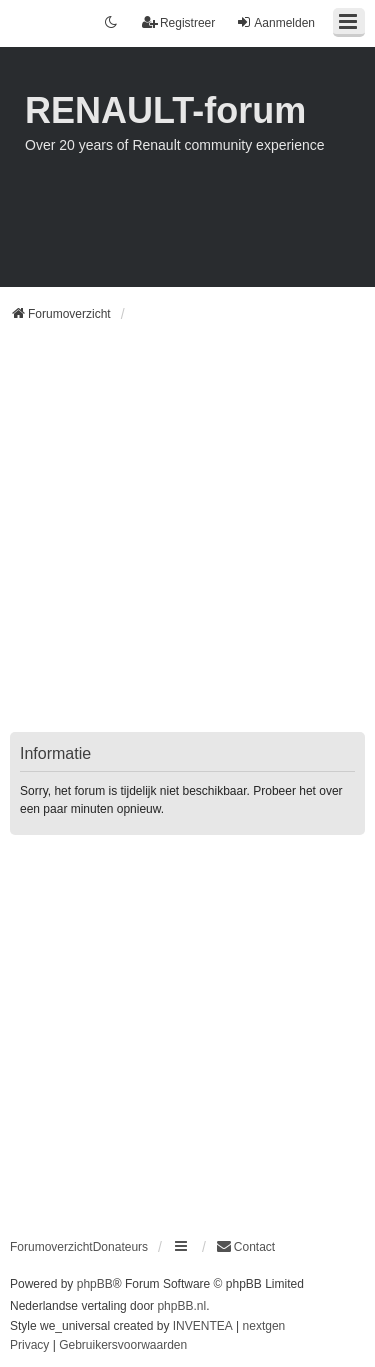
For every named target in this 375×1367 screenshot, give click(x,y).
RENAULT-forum (165, 110)
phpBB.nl (181, 1306)
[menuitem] (245, 1247)
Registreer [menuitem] (178, 22)
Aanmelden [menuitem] (275, 22)
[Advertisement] (187, 539)
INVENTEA (203, 1326)
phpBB (95, 1284)
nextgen (264, 1326)
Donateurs (120, 1247)
